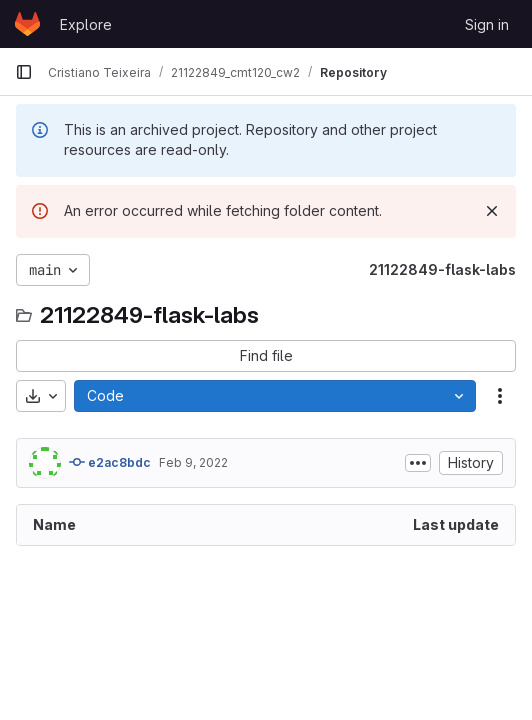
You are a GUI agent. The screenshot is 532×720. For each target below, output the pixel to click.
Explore (86, 24)
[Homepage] (27, 24)
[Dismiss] (492, 211)
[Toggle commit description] (418, 463)
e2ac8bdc (110, 462)
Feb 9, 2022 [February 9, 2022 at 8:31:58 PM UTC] (193, 462)
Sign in (487, 24)
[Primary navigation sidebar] (24, 72)
